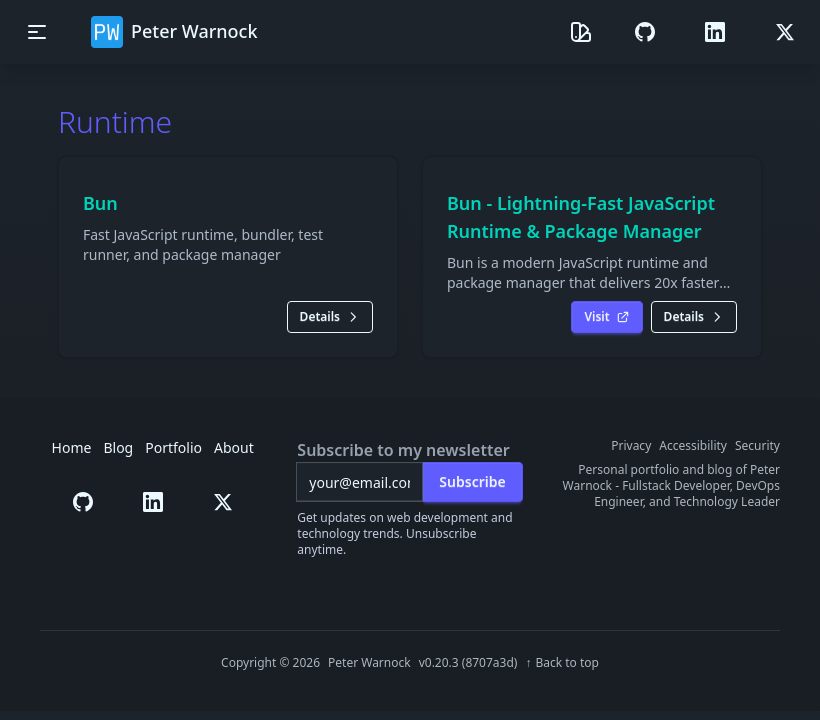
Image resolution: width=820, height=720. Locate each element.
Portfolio (173, 447)
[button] (645, 32)
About (234, 447)
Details (330, 316)
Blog (118, 447)
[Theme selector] (581, 32)
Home (72, 447)
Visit (606, 316)
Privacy (631, 446)
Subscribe (472, 481)
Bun (100, 203)
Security (757, 446)
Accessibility (693, 446)
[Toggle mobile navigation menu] (37, 32)
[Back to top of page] (562, 663)
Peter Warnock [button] (174, 32)
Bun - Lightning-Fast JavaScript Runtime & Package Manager (581, 217)
